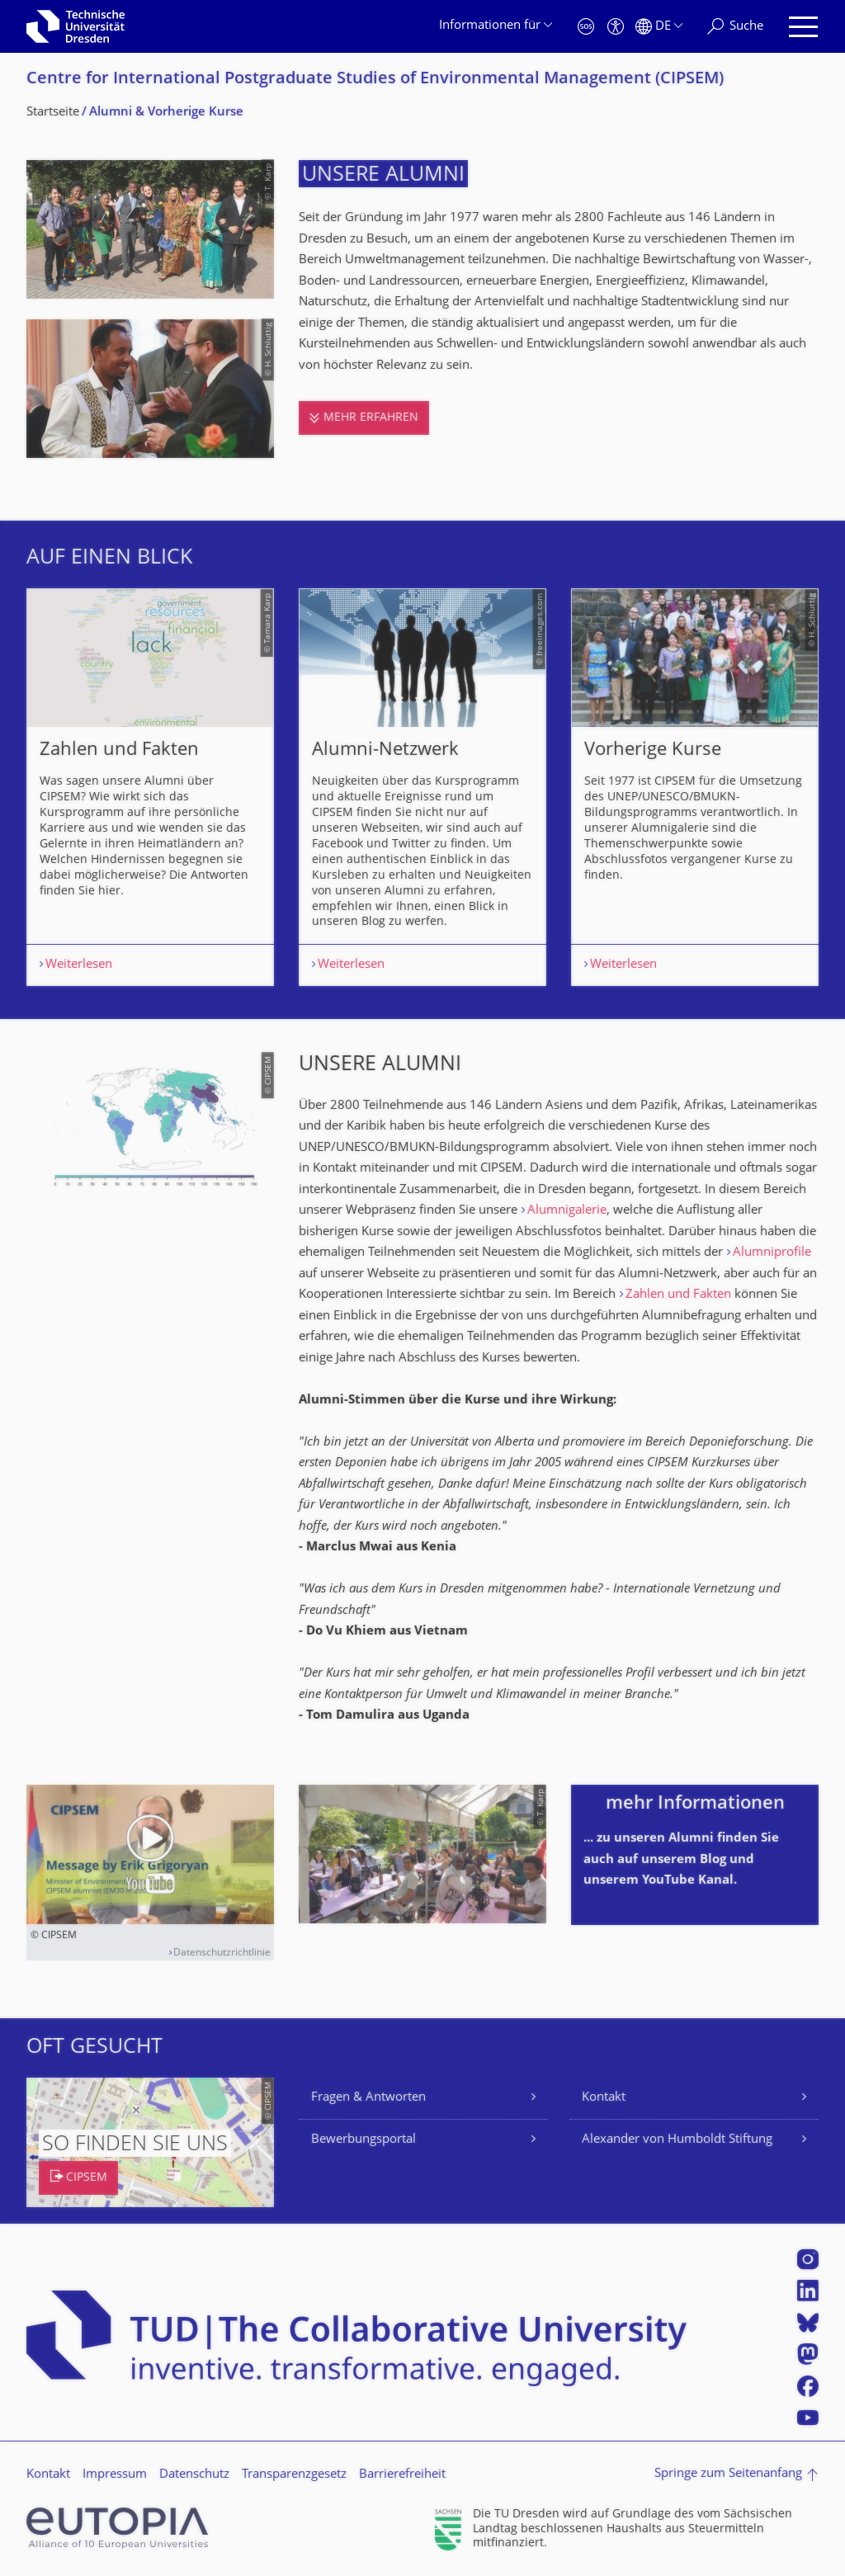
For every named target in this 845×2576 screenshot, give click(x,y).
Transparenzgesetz (294, 2475)
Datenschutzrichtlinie (222, 1953)
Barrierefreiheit (402, 2475)
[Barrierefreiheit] (616, 27)
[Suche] (735, 27)
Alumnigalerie (567, 1211)
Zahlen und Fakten (678, 1295)
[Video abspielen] (150, 1854)
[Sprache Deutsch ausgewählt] (658, 27)
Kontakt (603, 2098)
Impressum (115, 2475)
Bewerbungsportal (363, 2140)
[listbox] (422, 787)
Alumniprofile (772, 1253)
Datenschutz (194, 2475)
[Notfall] (586, 27)
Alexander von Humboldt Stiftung (677, 2140)
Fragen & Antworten (368, 2098)
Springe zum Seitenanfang (728, 2474)
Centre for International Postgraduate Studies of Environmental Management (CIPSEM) (375, 79)
